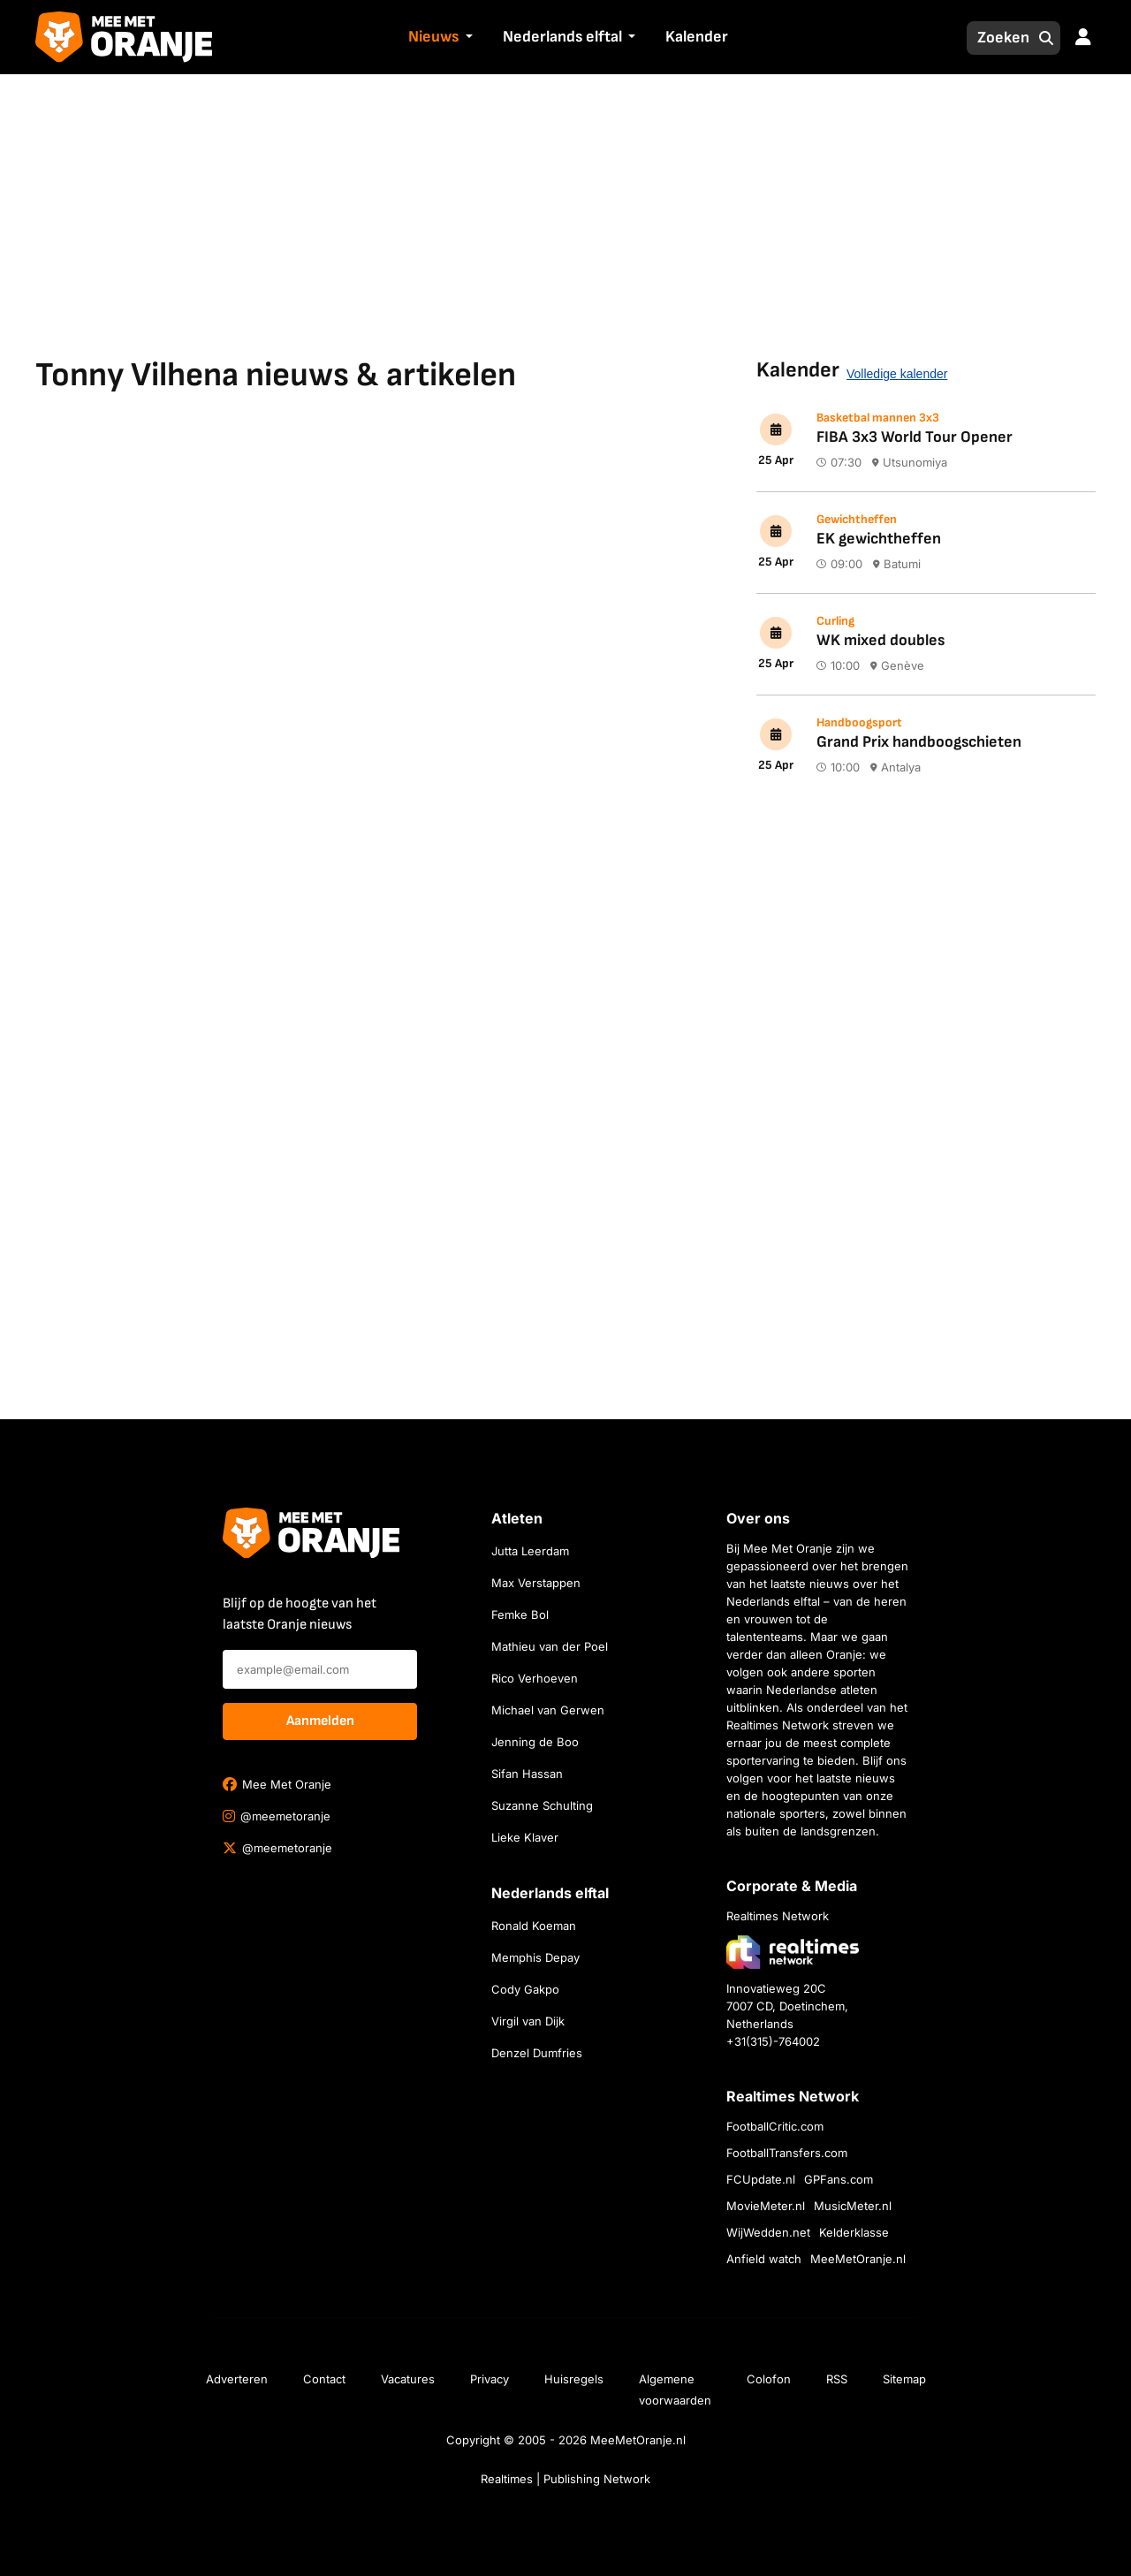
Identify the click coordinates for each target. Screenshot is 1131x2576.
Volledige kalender (896, 374)
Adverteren (237, 2379)
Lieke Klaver (524, 1837)
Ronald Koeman (533, 1926)
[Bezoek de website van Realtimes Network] (792, 1951)
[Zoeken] (998, 38)
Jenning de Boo (535, 1742)
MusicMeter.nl (853, 2206)
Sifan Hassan (527, 1774)
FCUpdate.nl (760, 2179)
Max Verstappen (536, 1583)
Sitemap (904, 2379)
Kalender (696, 36)
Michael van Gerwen (547, 1710)
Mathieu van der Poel (549, 1646)
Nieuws (433, 36)
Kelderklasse (854, 2232)
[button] (466, 38)
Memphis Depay (535, 1957)
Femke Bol (520, 1614)
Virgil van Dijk (528, 2021)
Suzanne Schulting (542, 1805)
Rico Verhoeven (534, 1678)
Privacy (489, 2379)
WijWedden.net (768, 2232)
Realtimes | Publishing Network (565, 2479)
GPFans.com (838, 2179)
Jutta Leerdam (530, 1551)
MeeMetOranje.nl (858, 2259)
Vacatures (408, 2379)
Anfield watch (763, 2259)
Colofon (769, 2379)
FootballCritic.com (775, 2126)
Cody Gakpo (525, 1989)
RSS (836, 2379)
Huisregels (573, 2379)
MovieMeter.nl (765, 2206)
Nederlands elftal (562, 36)
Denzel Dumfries (536, 2053)
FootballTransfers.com (786, 2153)
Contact (324, 2379)
